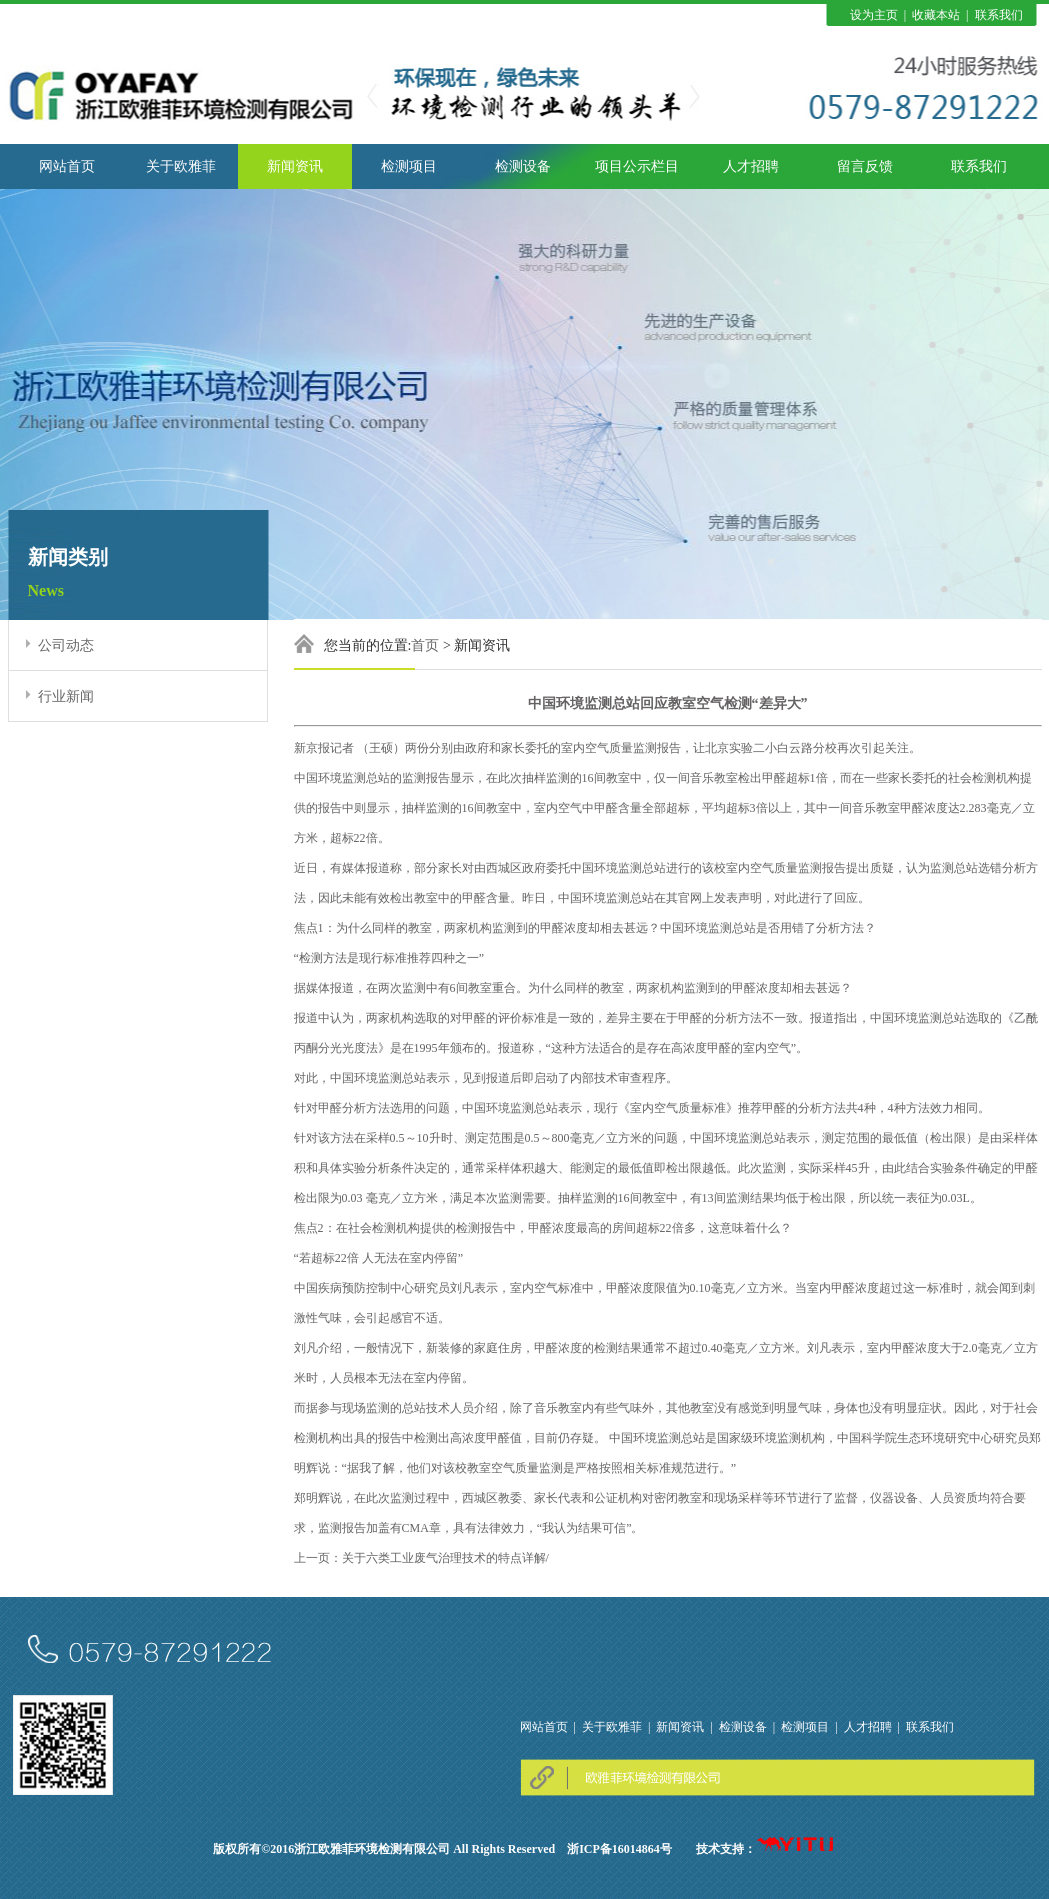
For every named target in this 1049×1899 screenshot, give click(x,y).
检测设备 (523, 166)
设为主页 (874, 15)
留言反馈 (865, 166)
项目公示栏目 (637, 166)
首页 (425, 645)
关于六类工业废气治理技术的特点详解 (444, 1558)
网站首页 (67, 166)
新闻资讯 (295, 166)
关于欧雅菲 (181, 166)
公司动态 (66, 645)
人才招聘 (751, 166)
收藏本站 (936, 15)
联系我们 (999, 15)
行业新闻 (66, 696)
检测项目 (409, 166)
